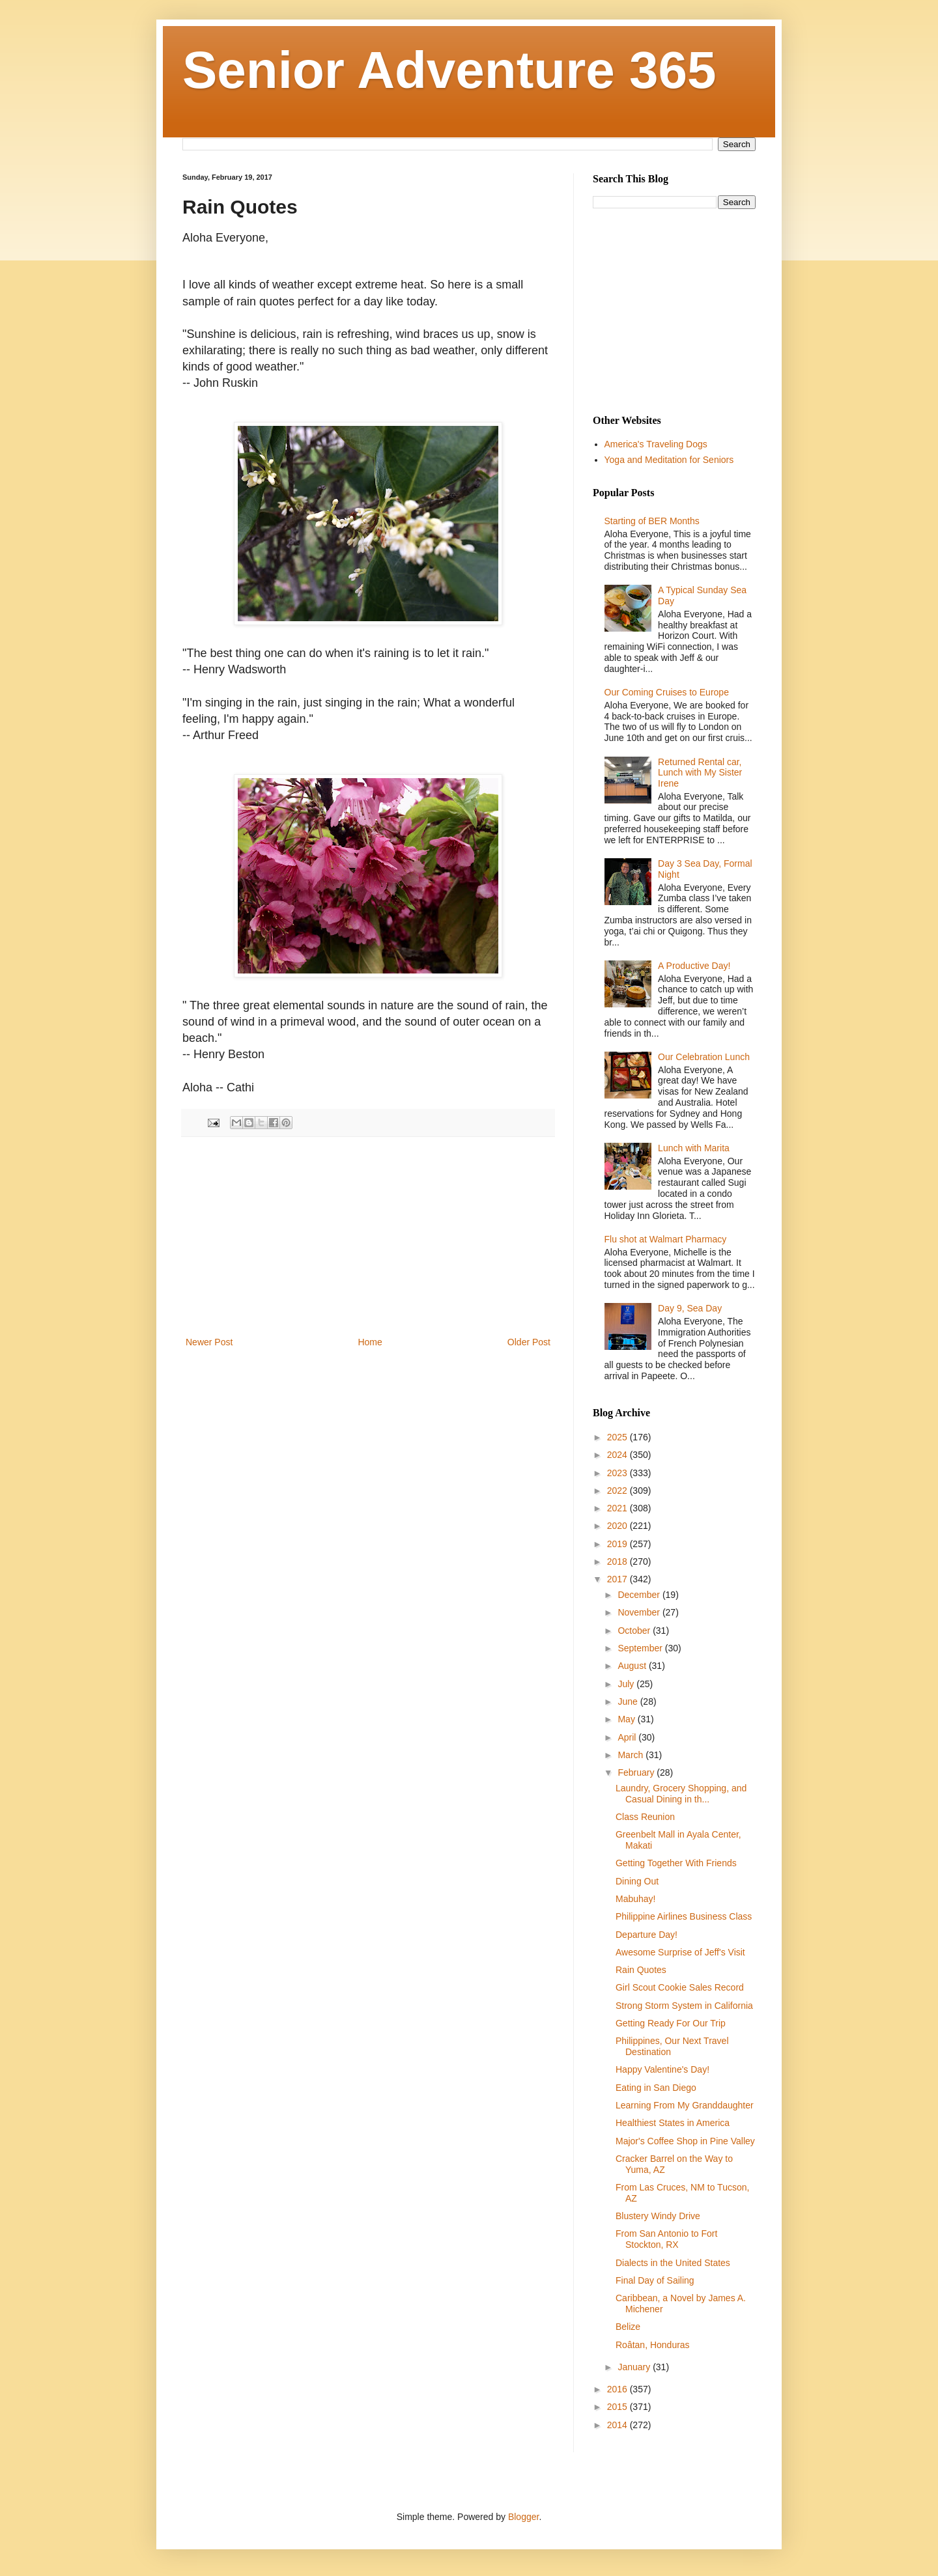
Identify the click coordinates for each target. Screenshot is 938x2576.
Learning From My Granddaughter (685, 2105)
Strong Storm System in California (684, 2005)
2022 (618, 1490)
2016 (618, 2389)
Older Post (528, 1342)
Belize (628, 2326)
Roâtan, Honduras (653, 2345)
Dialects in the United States (673, 2263)
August (633, 1665)
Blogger (523, 2517)
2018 (618, 1561)
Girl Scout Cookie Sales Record (680, 1987)
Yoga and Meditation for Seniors (669, 460)
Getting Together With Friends (676, 1863)
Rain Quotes (641, 1970)
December (640, 1594)
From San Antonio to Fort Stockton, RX (666, 2239)
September (641, 1648)
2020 (618, 1525)
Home (370, 1342)
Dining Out (637, 1881)
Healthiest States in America (673, 2123)
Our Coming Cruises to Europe (666, 692)
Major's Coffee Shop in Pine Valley (685, 2141)
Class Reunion (645, 1817)
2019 (618, 1544)
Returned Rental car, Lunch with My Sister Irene (700, 773)
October (635, 1630)
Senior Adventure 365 (449, 70)
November (640, 1612)
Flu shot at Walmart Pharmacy (665, 1239)
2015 (618, 2406)
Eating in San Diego (656, 2087)
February (637, 1772)
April (628, 1737)
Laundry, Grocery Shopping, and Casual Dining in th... (681, 1793)
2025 (618, 1437)
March (632, 1755)
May (627, 1719)
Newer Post (209, 1342)
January (635, 2367)
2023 (618, 1473)
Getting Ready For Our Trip (671, 2023)
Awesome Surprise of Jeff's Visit (680, 1952)
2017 (618, 1579)
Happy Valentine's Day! (662, 2069)
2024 (618, 1454)
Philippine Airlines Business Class (684, 1916)
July (627, 1684)
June (629, 1701)
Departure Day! (646, 1934)
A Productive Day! (694, 965)
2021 (618, 1508)
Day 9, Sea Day (690, 1308)
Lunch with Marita (694, 1148)
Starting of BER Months (652, 521)
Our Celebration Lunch (704, 1057)
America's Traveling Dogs (655, 444)
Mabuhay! (635, 1899)
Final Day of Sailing (655, 2280)
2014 (618, 2425)
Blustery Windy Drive (658, 2216)
